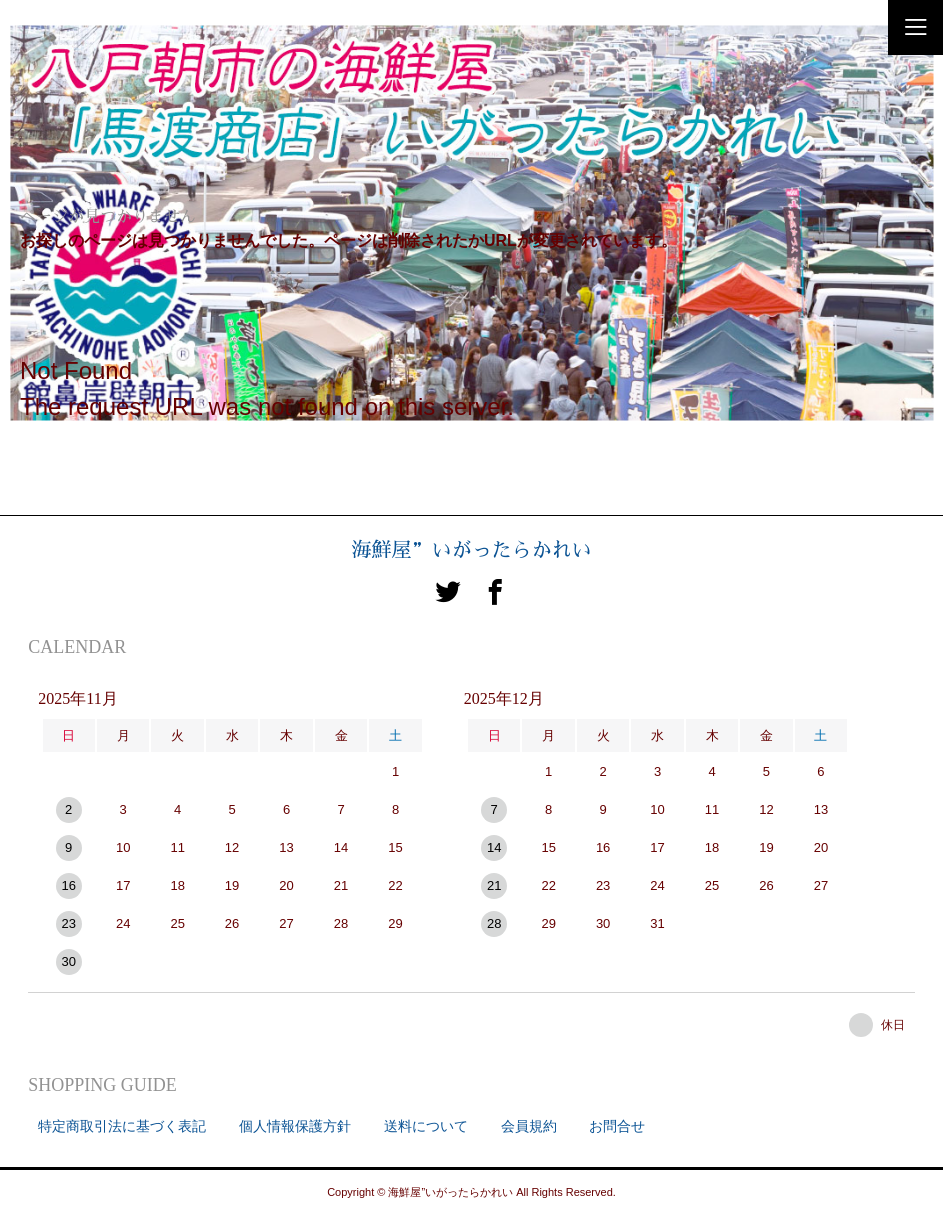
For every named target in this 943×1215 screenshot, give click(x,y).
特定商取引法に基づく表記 (122, 1126)
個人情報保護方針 (295, 1126)
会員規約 (529, 1126)
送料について (426, 1126)
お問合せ (617, 1126)
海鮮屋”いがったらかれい (472, 550)
